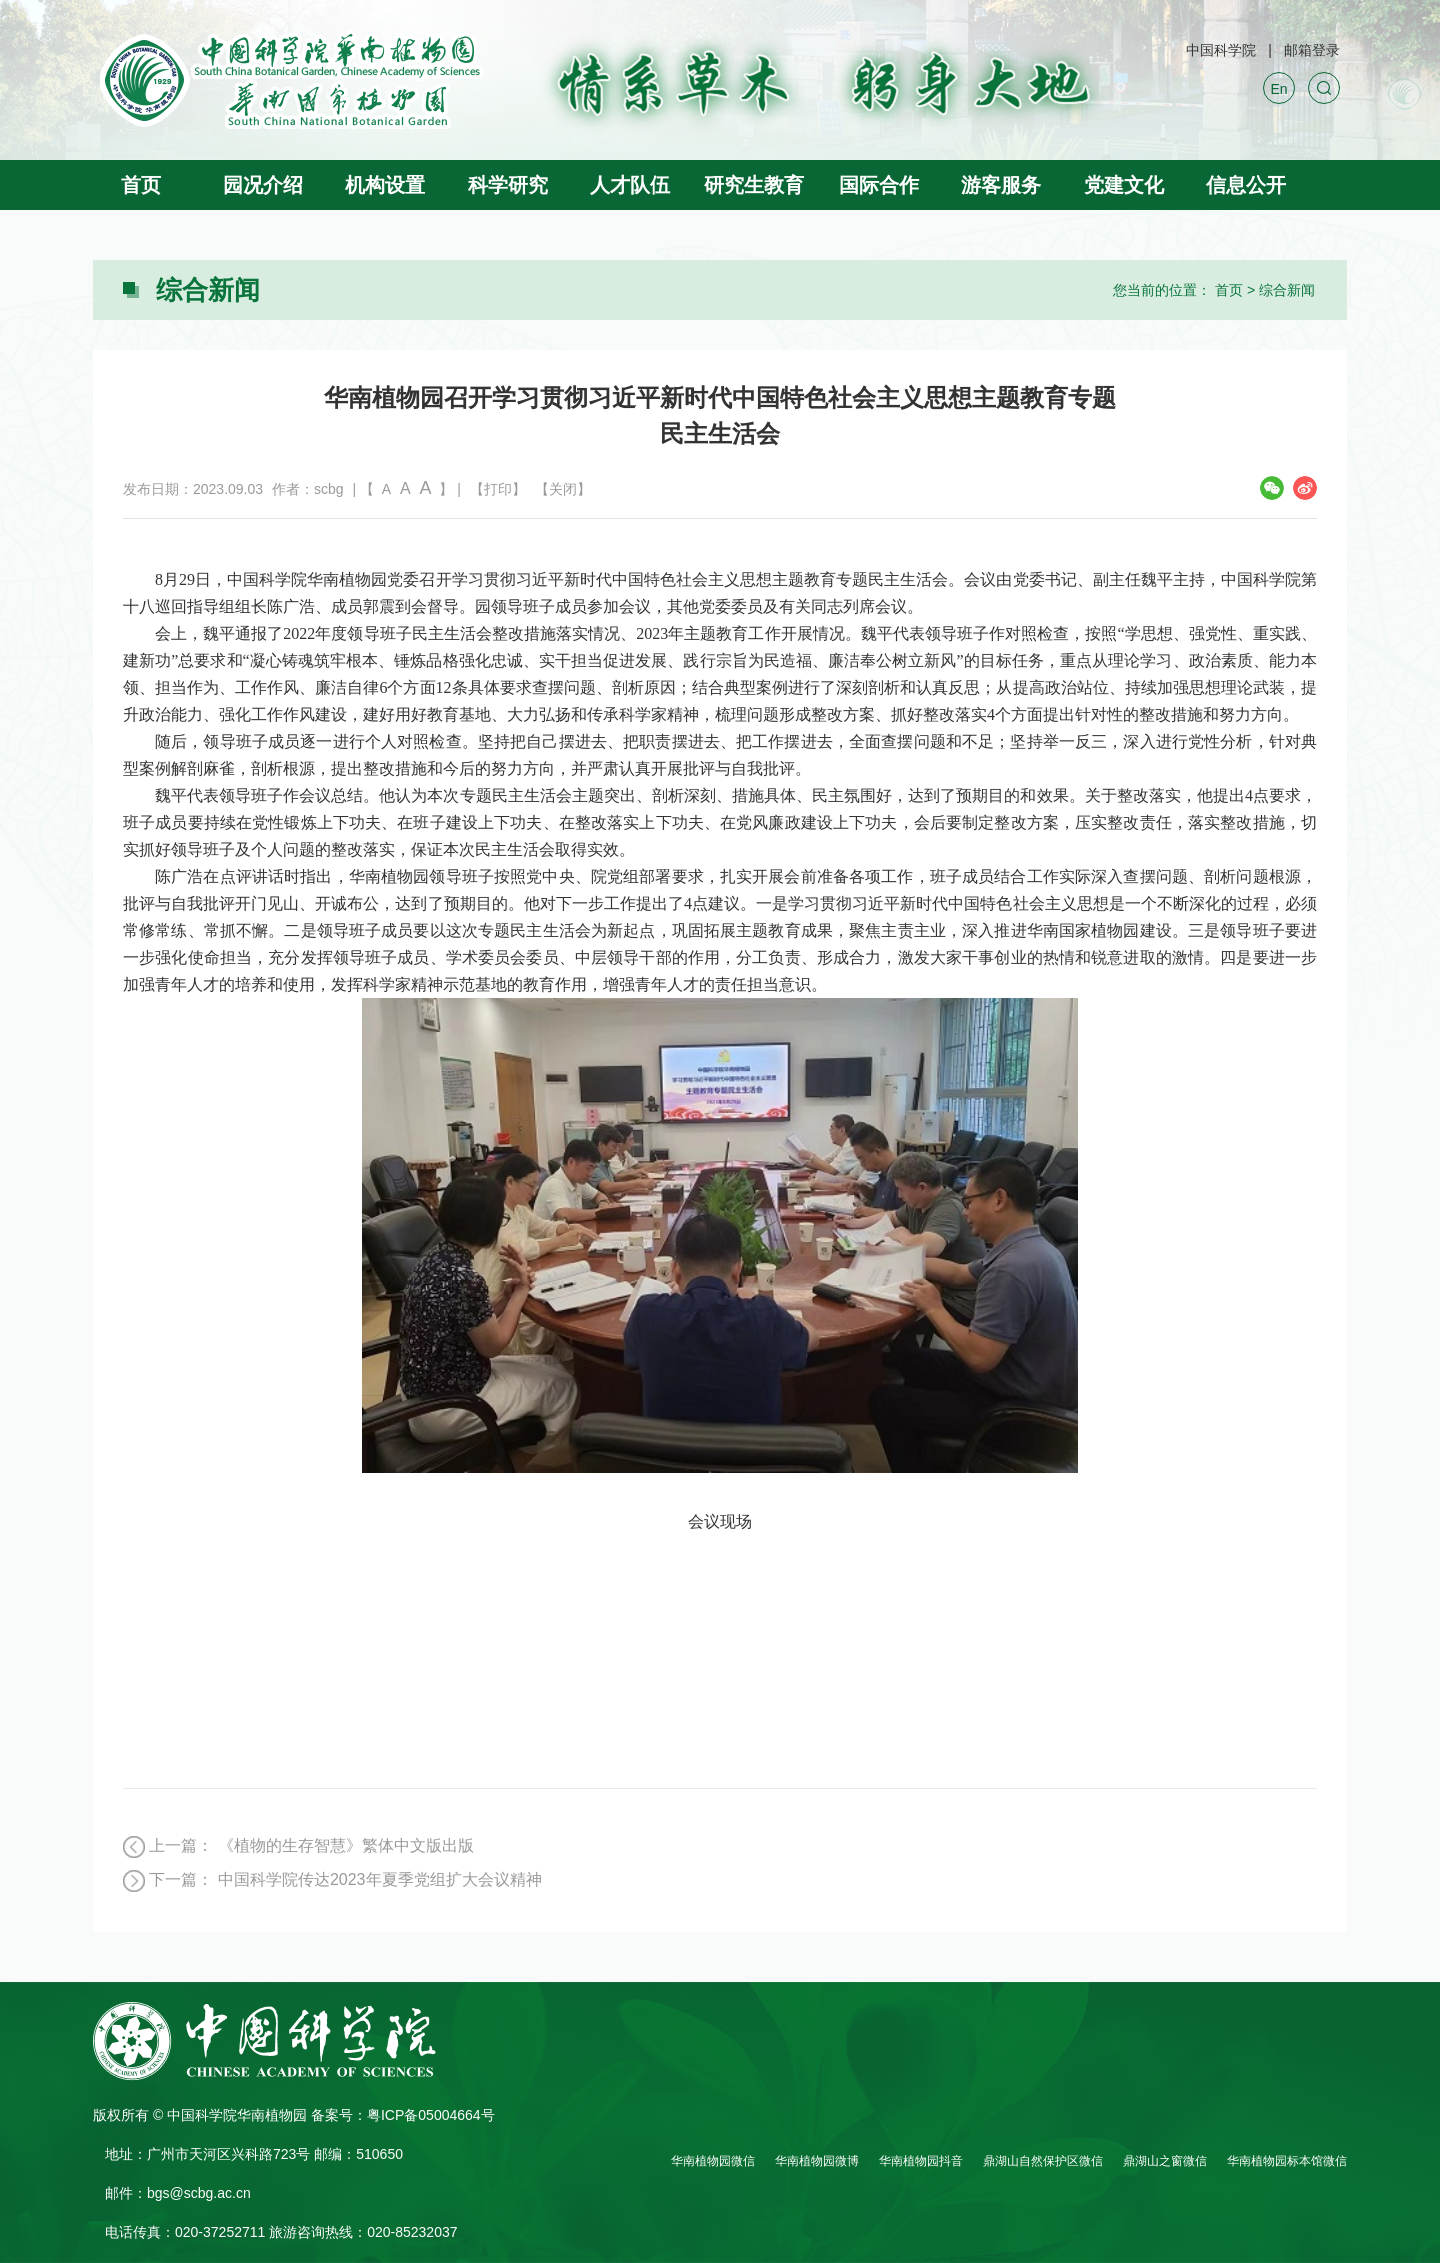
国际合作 (879, 185)
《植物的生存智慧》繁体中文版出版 (346, 1845)
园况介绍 (263, 185)
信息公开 (1246, 185)
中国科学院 (1221, 50)
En (1278, 89)
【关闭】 (563, 489)
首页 (141, 185)
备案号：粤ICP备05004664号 (403, 2115)
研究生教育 (754, 185)
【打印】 (498, 489)
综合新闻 (1287, 290)
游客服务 (1001, 185)
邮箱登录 (1312, 50)
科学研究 (508, 185)
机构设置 (385, 185)
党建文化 (1124, 185)
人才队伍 (630, 185)
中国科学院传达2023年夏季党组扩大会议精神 (380, 1879)
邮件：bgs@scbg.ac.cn (178, 2193)
